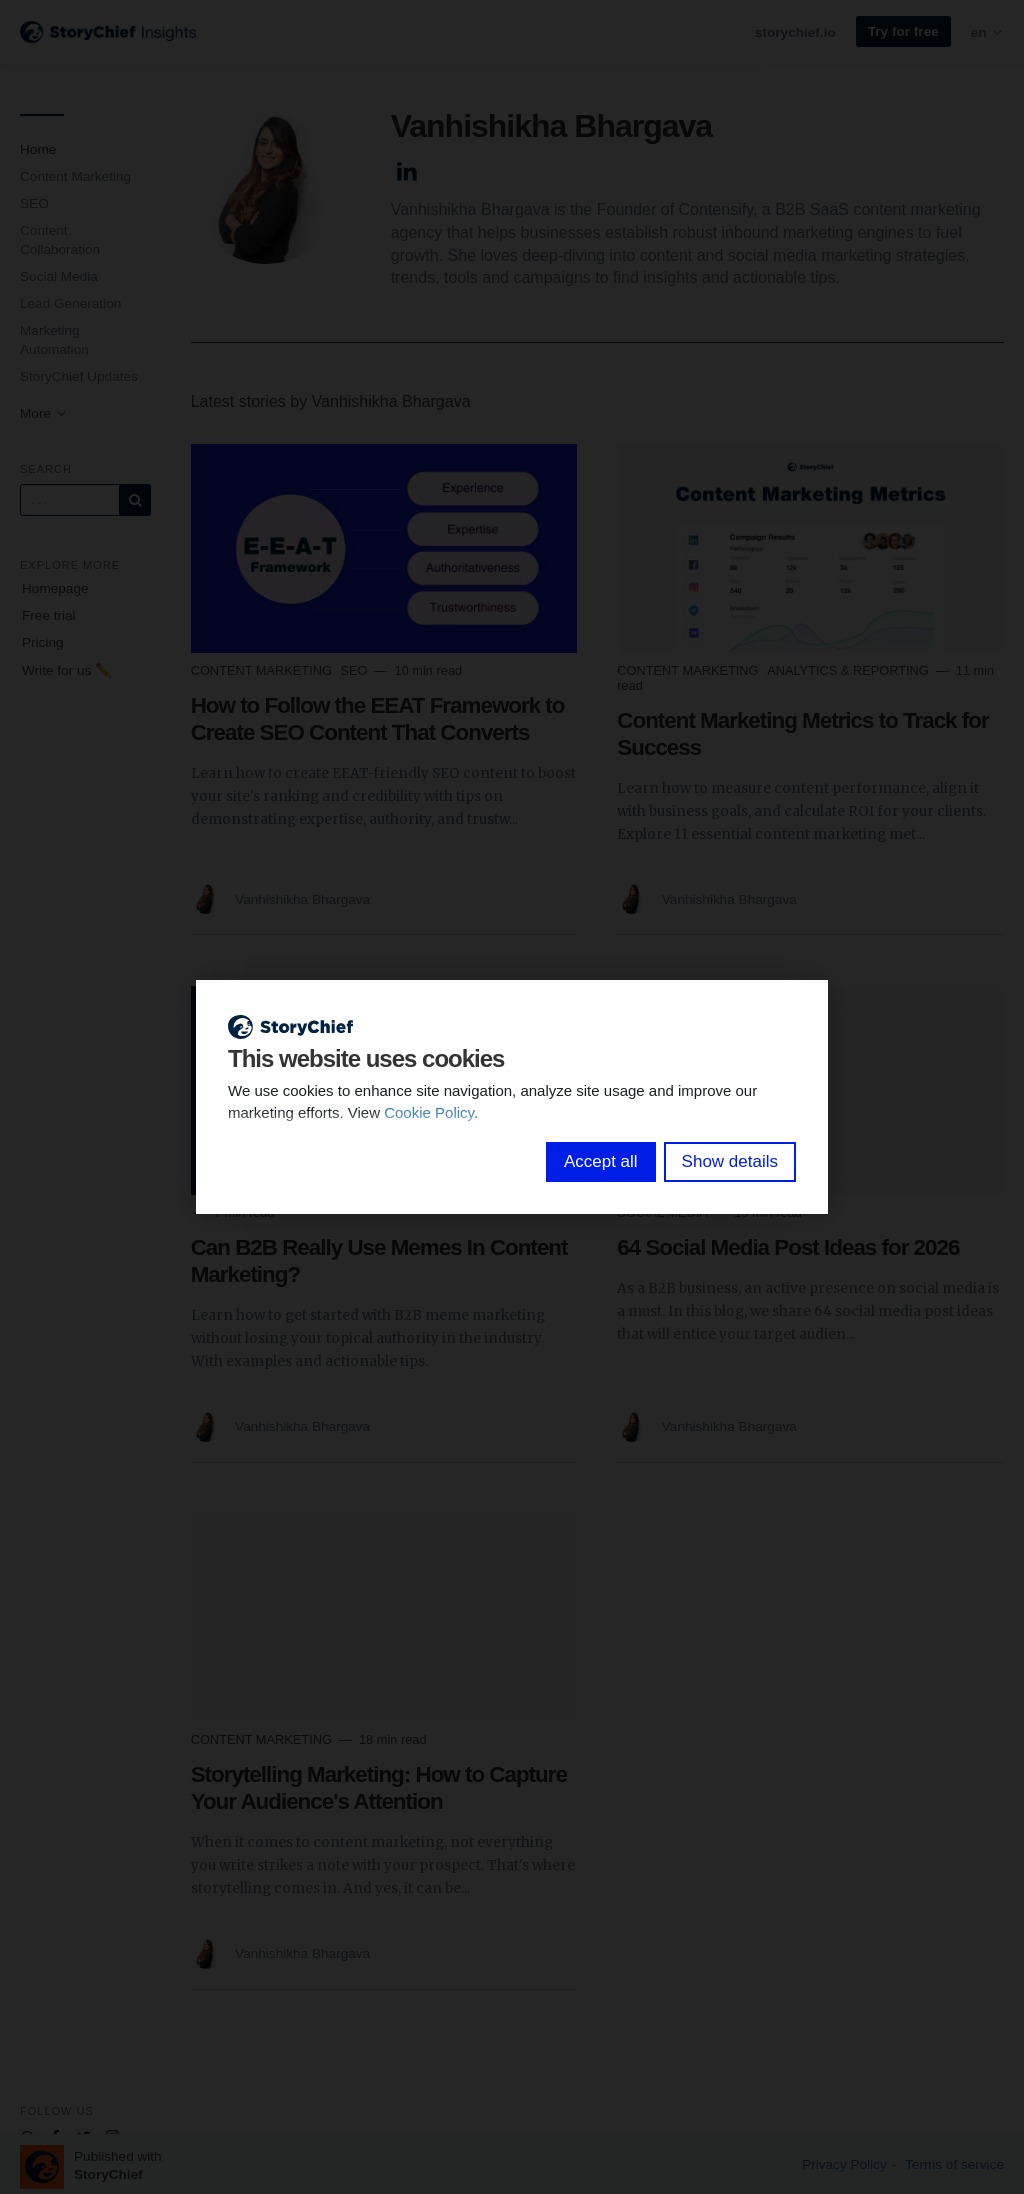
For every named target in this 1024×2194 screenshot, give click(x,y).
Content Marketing (75, 176)
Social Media (59, 276)
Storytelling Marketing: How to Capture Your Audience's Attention (379, 1788)
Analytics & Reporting (849, 670)
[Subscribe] (135, 500)
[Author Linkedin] (407, 168)
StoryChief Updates (79, 376)
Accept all (601, 1161)
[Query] (70, 500)
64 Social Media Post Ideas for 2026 (788, 1247)
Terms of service (954, 2164)
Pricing (43, 642)
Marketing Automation (54, 340)
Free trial (49, 615)
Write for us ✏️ (67, 670)
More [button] (44, 413)
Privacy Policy (844, 2164)
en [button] (987, 32)
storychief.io (795, 32)
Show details (730, 1161)
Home (38, 149)
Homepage (55, 588)
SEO (34, 203)
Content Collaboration (60, 240)
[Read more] (384, 548)
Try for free (903, 31)
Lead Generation (70, 303)
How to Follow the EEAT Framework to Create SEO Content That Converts (378, 719)
